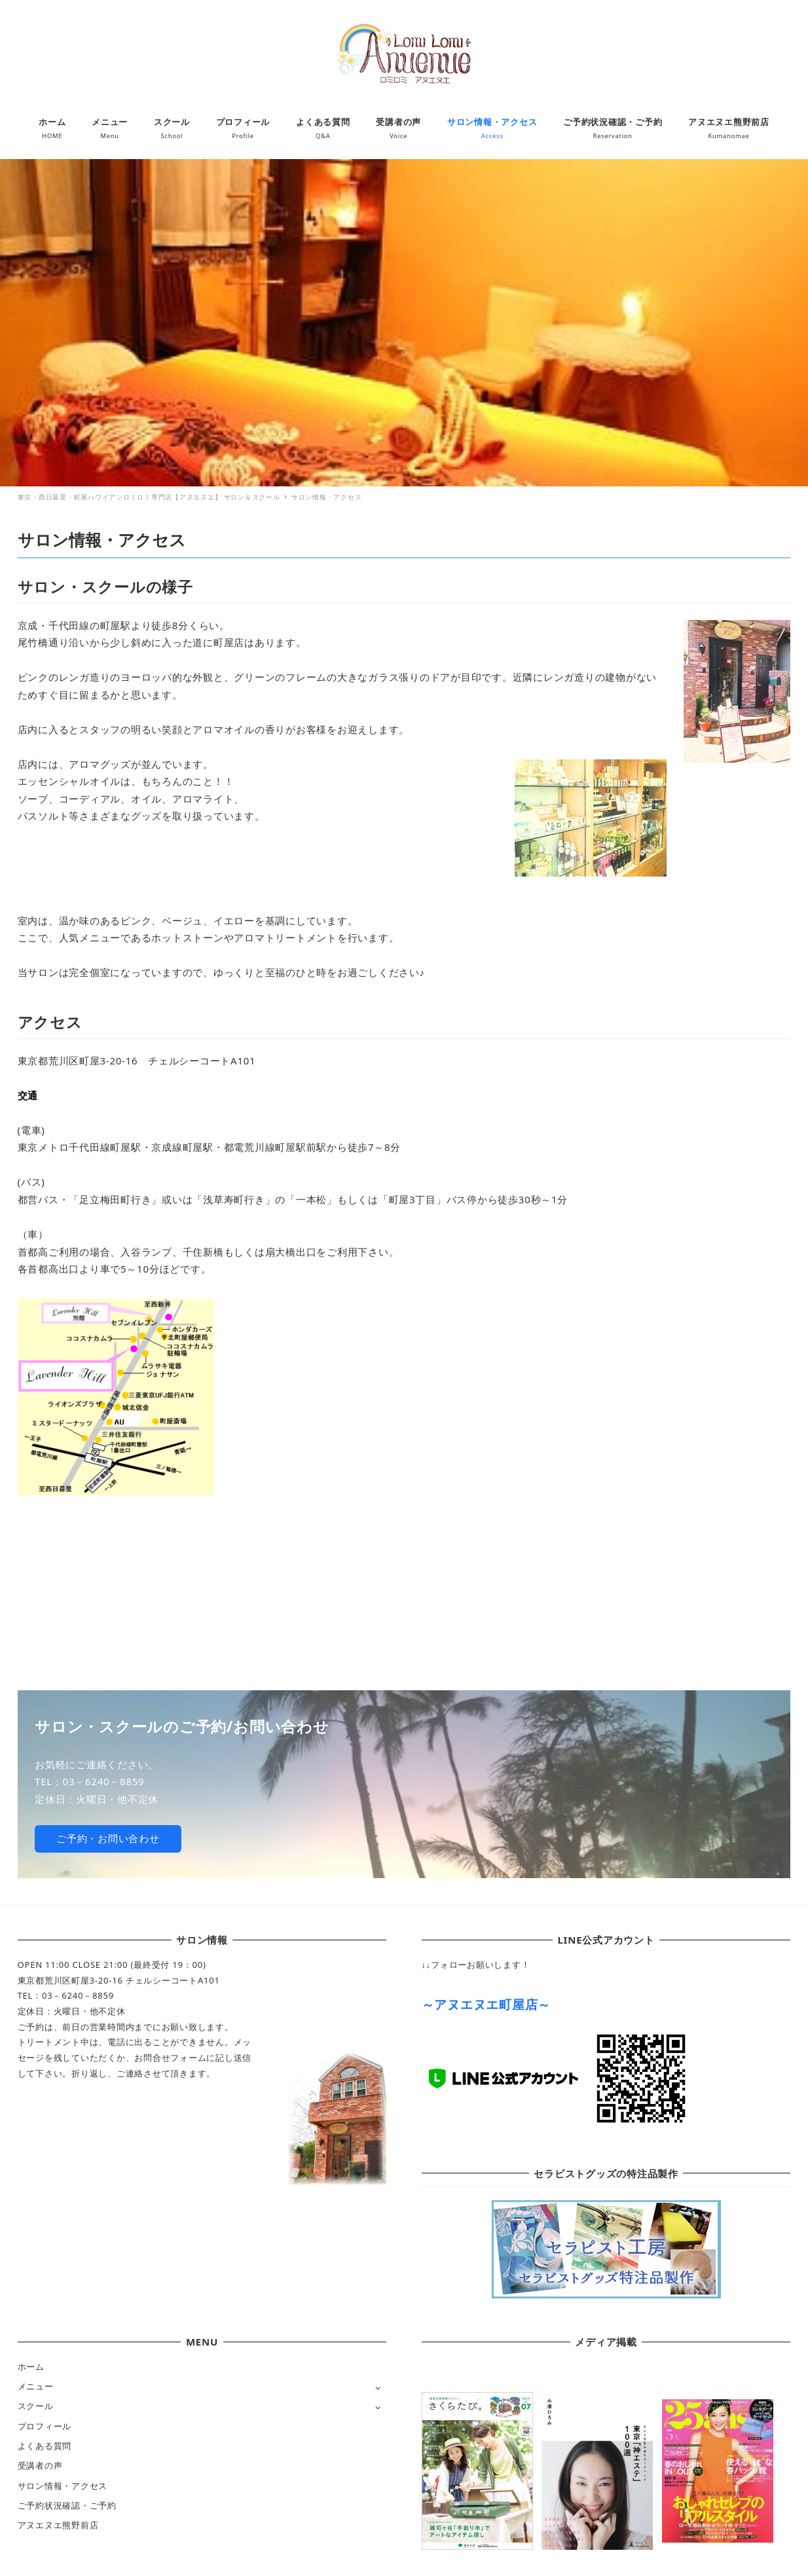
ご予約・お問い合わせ (108, 1838)
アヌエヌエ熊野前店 (58, 2525)
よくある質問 (45, 2446)
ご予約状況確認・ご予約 (67, 2505)
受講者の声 (40, 2465)
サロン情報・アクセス (63, 2486)
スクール (36, 2406)
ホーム (31, 2366)
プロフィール (45, 2426)
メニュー (36, 2386)
